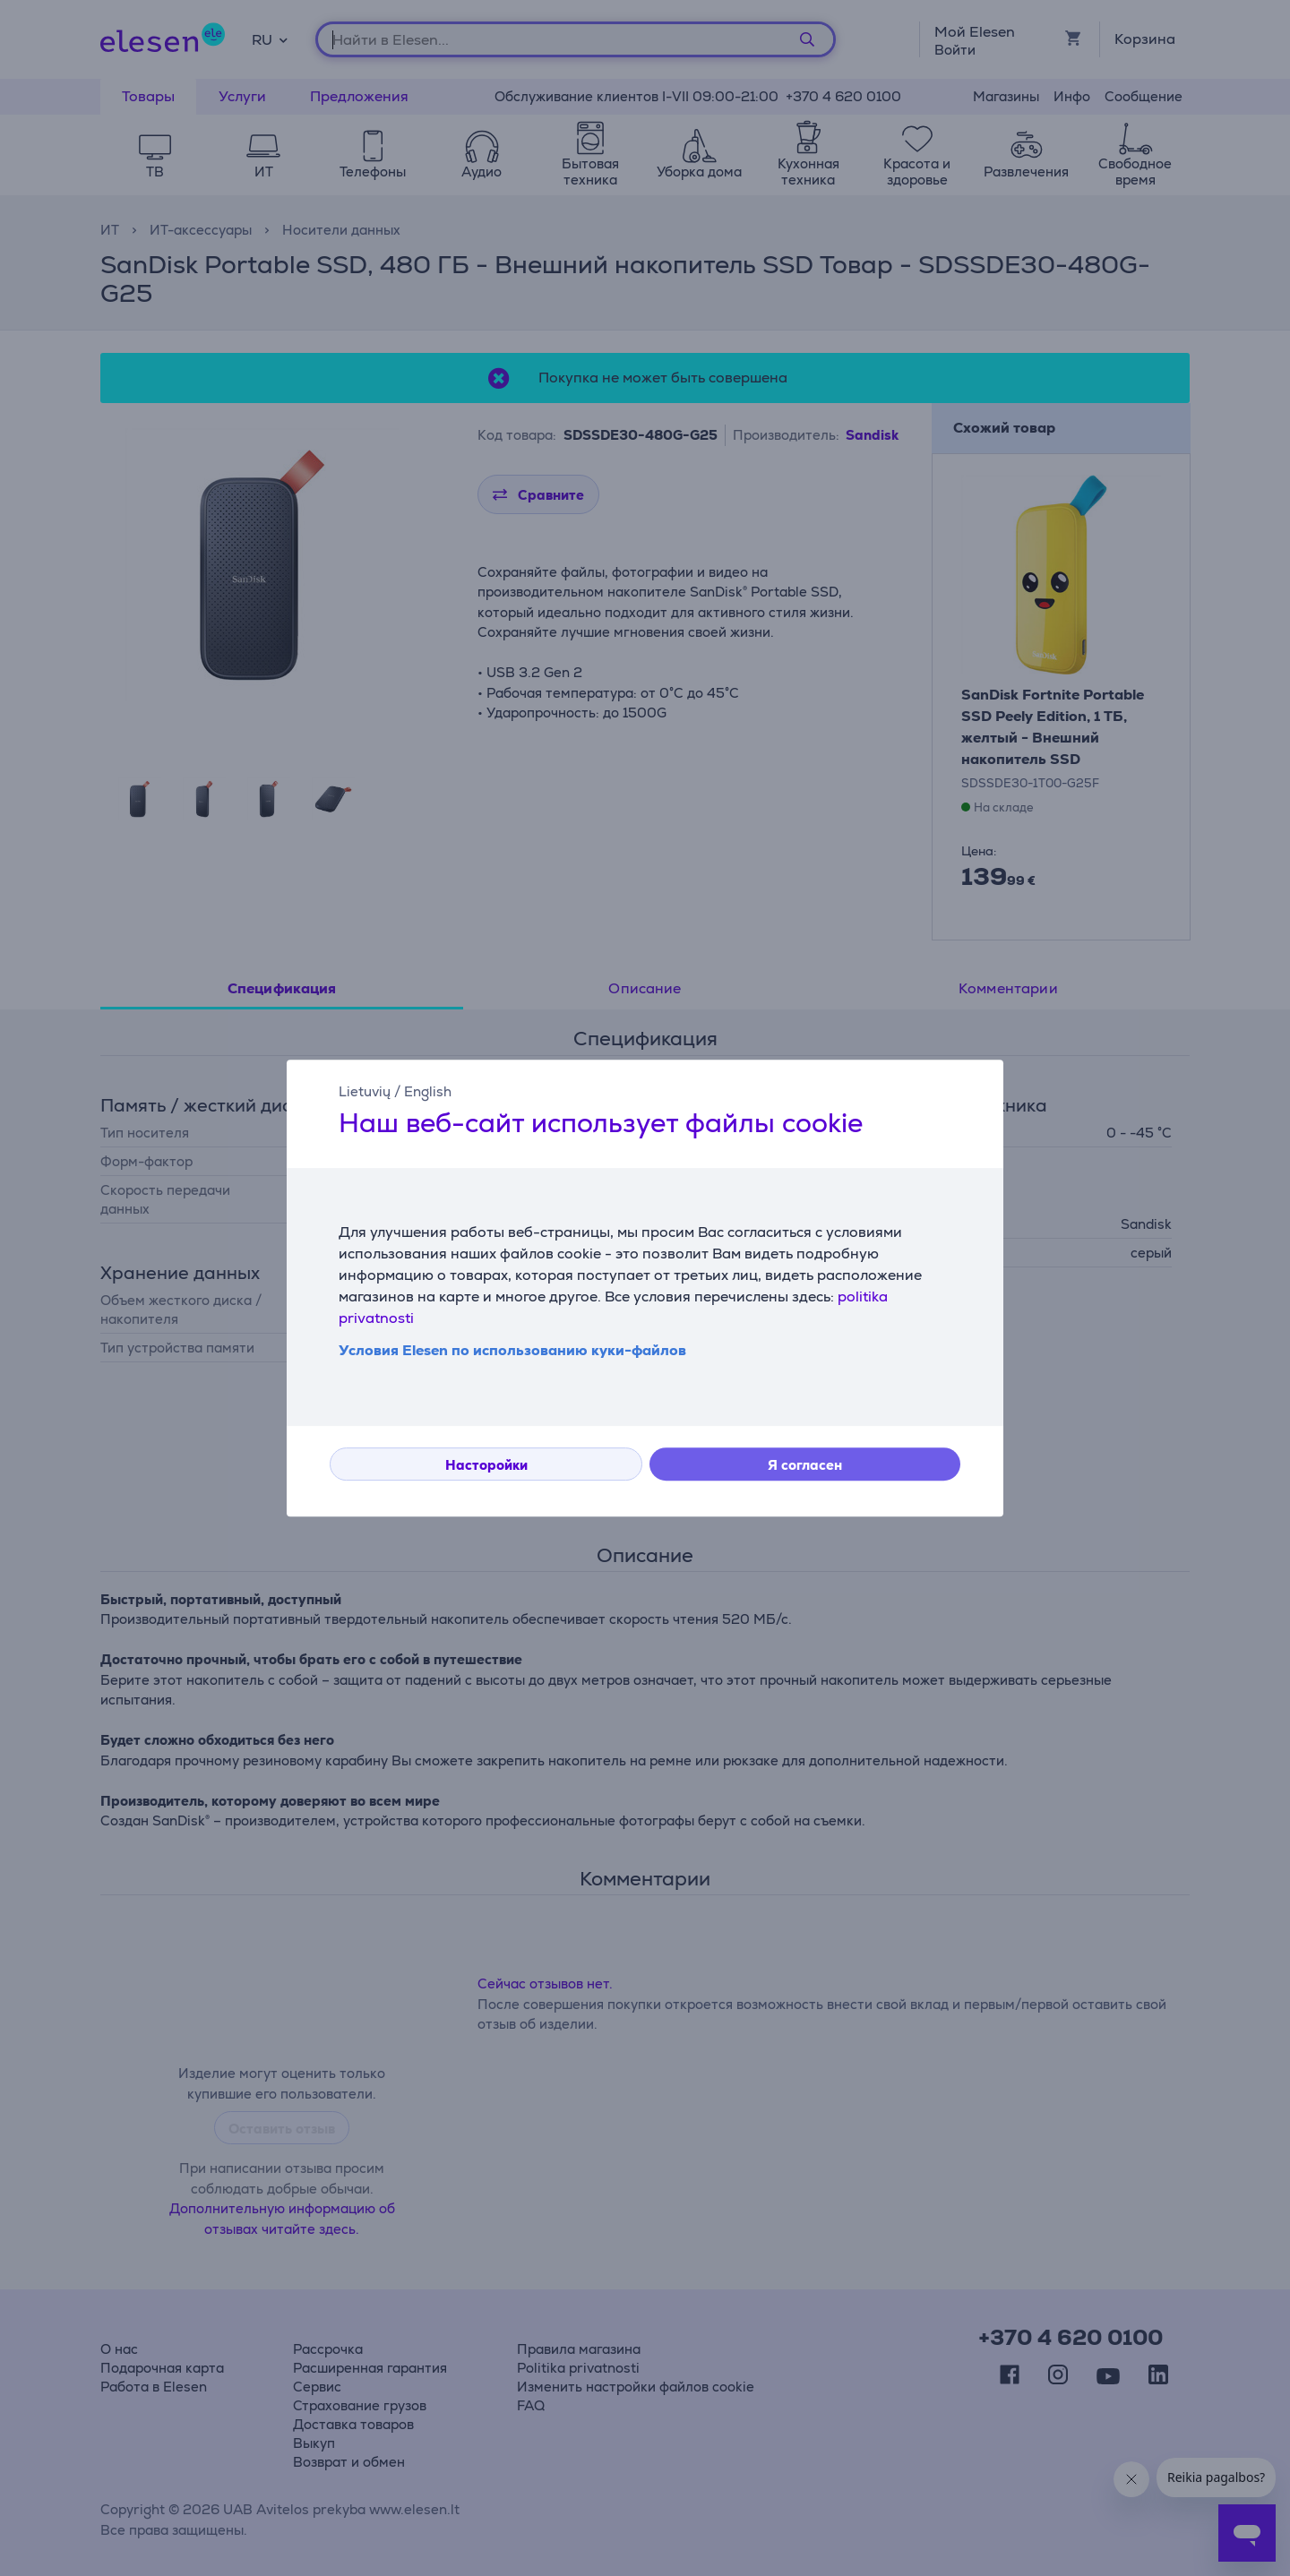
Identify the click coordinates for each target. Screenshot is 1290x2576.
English (428, 1091)
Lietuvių (365, 1091)
